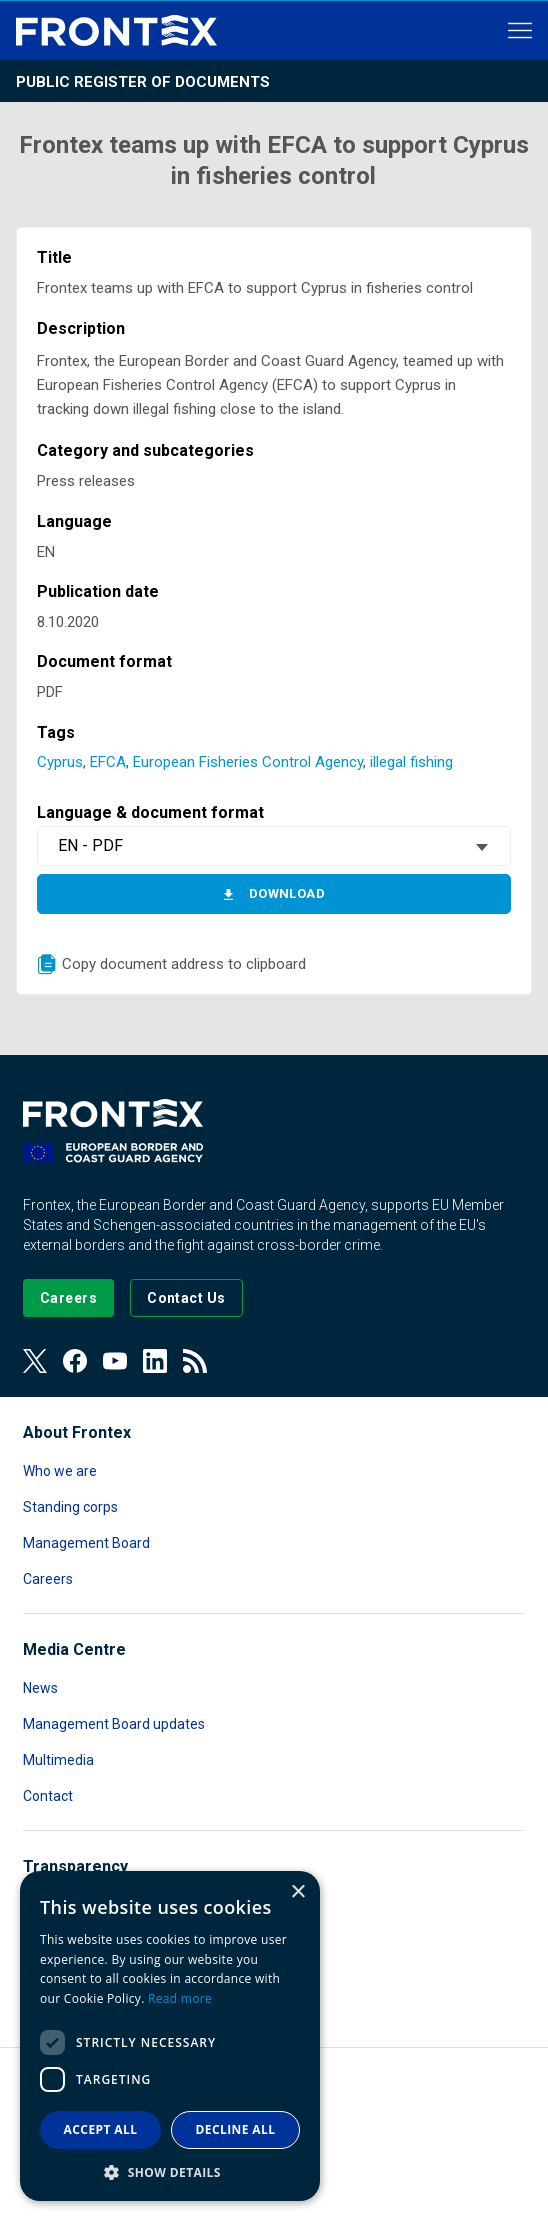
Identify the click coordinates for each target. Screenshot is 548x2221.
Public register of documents (143, 82)
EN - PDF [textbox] (90, 845)
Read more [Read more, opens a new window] (180, 1998)
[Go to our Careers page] (68, 1298)
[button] (170, 2171)
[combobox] (273, 846)
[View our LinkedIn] (155, 1361)
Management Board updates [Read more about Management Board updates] (114, 1724)
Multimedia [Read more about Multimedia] (58, 1760)
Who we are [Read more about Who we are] (60, 1471)
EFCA (108, 762)
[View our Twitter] (35, 1361)
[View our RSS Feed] (195, 1361)
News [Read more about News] (40, 1688)
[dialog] (170, 2036)
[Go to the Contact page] (186, 1298)
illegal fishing (411, 762)
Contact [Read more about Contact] (48, 1796)
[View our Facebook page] (75, 1361)
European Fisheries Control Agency (248, 762)
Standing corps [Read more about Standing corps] (70, 1507)
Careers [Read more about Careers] (48, 1579)
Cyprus (60, 762)
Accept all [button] (101, 2129)
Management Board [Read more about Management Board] (86, 1543)
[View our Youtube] (115, 1361)
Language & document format (150, 812)
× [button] (297, 1892)
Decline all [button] (236, 2129)
